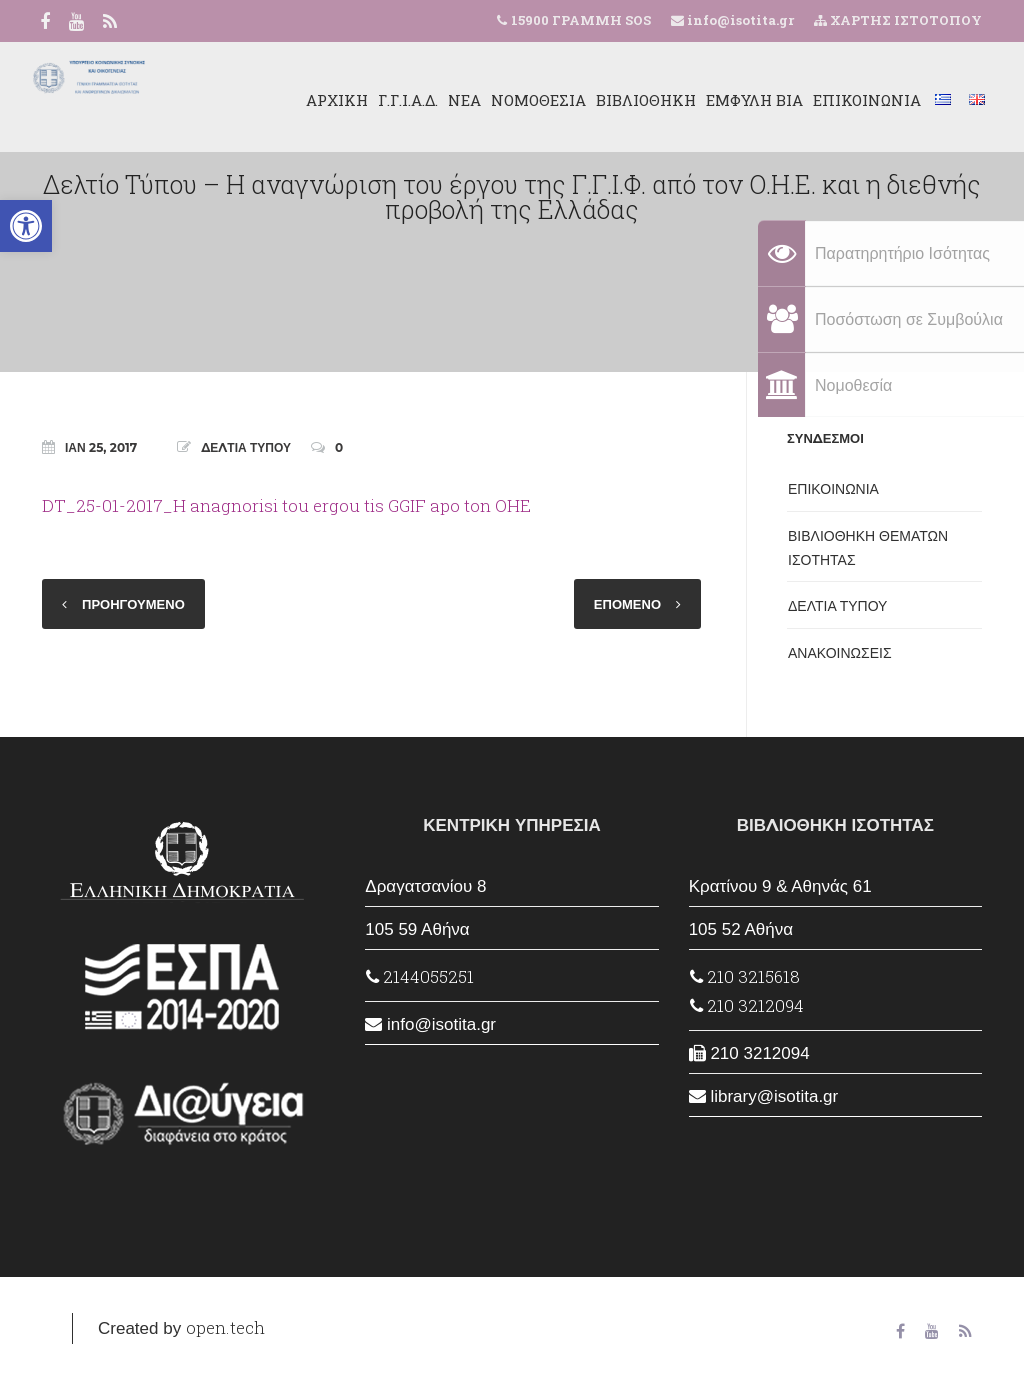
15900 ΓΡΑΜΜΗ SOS (581, 20)
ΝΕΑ (447, 100)
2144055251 (420, 976)
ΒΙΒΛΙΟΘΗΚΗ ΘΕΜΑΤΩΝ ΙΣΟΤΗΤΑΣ (868, 548)
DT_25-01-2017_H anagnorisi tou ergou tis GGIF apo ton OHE (286, 505)
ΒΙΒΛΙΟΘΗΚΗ (629, 100)
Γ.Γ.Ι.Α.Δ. (391, 100)
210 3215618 (745, 976)
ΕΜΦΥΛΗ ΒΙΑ (737, 100)
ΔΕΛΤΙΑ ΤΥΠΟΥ (246, 447)
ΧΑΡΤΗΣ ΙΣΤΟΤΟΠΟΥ (898, 20)
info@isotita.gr (739, 20)
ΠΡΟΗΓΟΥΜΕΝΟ (133, 604)
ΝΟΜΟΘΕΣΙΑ (521, 100)
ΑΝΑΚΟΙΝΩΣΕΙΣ (840, 653)
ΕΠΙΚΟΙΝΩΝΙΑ (850, 100)
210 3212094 (747, 1005)
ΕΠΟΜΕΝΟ (627, 604)
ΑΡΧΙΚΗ (320, 100)
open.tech (225, 1327)
